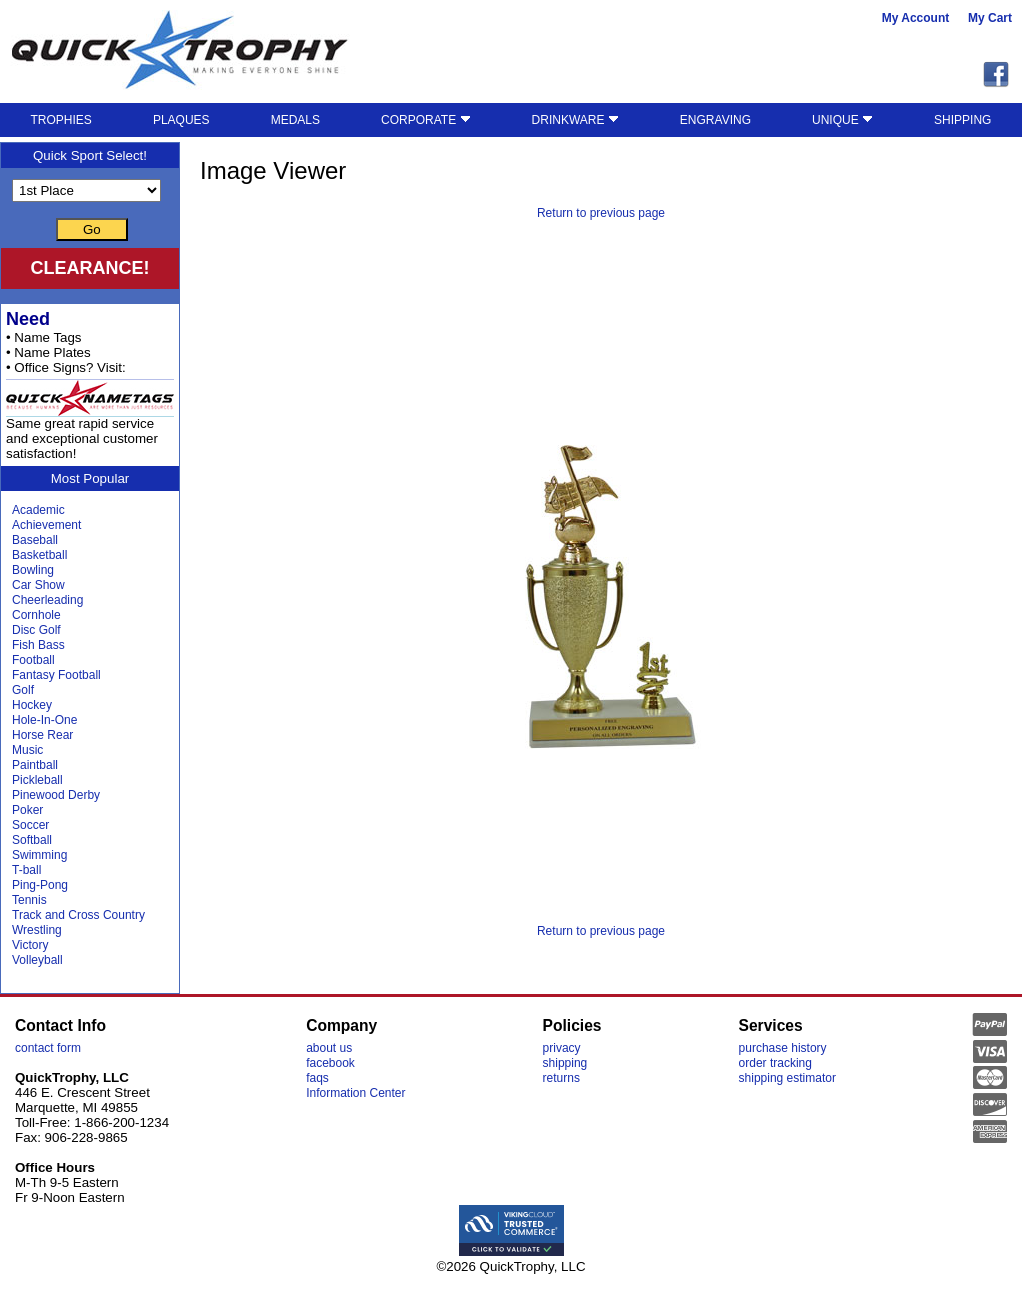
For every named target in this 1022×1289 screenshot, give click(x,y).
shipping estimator (787, 1078)
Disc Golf (36, 630)
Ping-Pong (40, 885)
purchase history (783, 1048)
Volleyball (37, 960)
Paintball (35, 765)
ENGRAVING (715, 120)
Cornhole (36, 615)
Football (33, 660)
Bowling (33, 570)
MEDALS (295, 120)
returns (561, 1078)
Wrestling (37, 930)
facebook (330, 1063)
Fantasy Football (56, 675)
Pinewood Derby (56, 795)
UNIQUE (842, 120)
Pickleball (37, 780)
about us (329, 1048)
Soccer (30, 825)
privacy (562, 1048)
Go (92, 229)
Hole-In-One (44, 720)
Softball (32, 840)
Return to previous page (601, 213)
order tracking (775, 1063)
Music (27, 750)
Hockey (32, 705)
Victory (30, 945)
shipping (565, 1063)
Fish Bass (38, 645)
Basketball (39, 555)
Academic (38, 510)
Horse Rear (42, 735)
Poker (27, 810)
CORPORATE (425, 120)
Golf (23, 690)
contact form (48, 1048)
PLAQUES (181, 120)
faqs (317, 1078)
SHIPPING (962, 120)
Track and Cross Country (78, 915)
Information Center (355, 1093)
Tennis (29, 900)
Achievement (46, 525)
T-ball (26, 870)
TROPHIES (61, 120)
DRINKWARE (575, 120)
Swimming (39, 855)
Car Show (38, 585)
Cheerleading (47, 600)
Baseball (35, 540)
